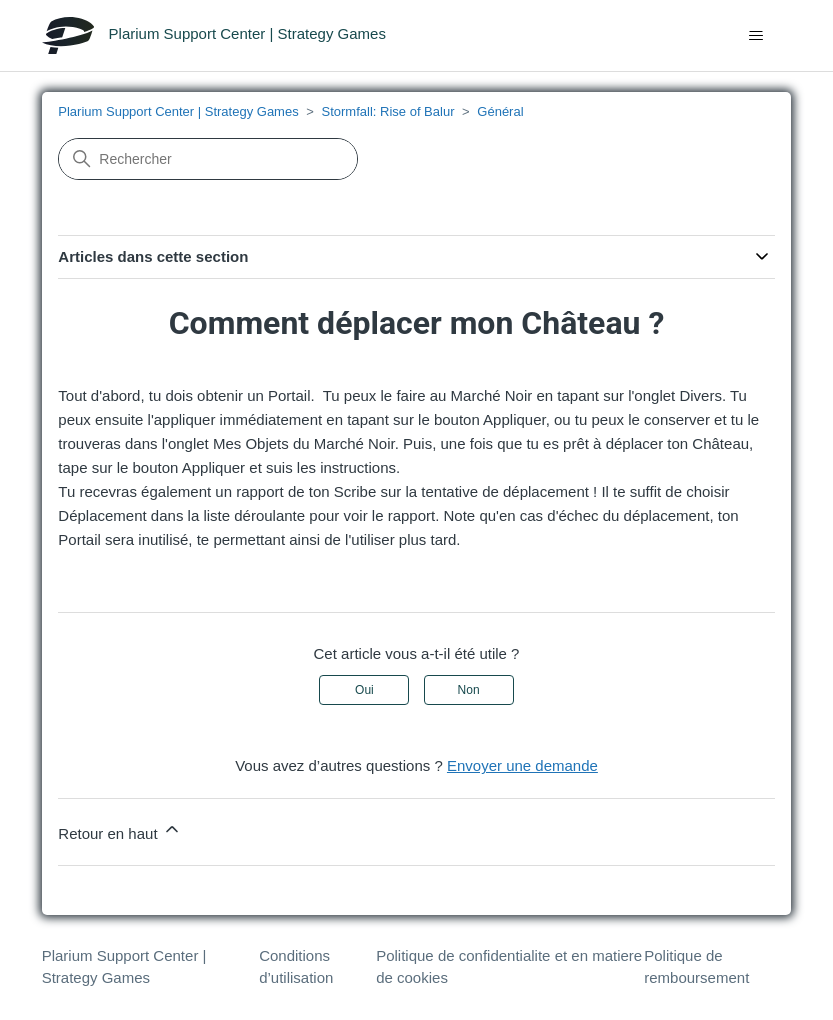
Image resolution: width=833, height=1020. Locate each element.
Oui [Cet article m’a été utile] (364, 690)
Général (500, 111)
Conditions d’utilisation (296, 967)
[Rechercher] (208, 159)
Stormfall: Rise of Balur (388, 111)
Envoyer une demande (522, 765)
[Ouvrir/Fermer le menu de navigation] (755, 36)
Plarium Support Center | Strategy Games (178, 111)
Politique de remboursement (696, 967)
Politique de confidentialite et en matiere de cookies (509, 967)
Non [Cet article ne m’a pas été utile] (469, 690)
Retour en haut (119, 830)
